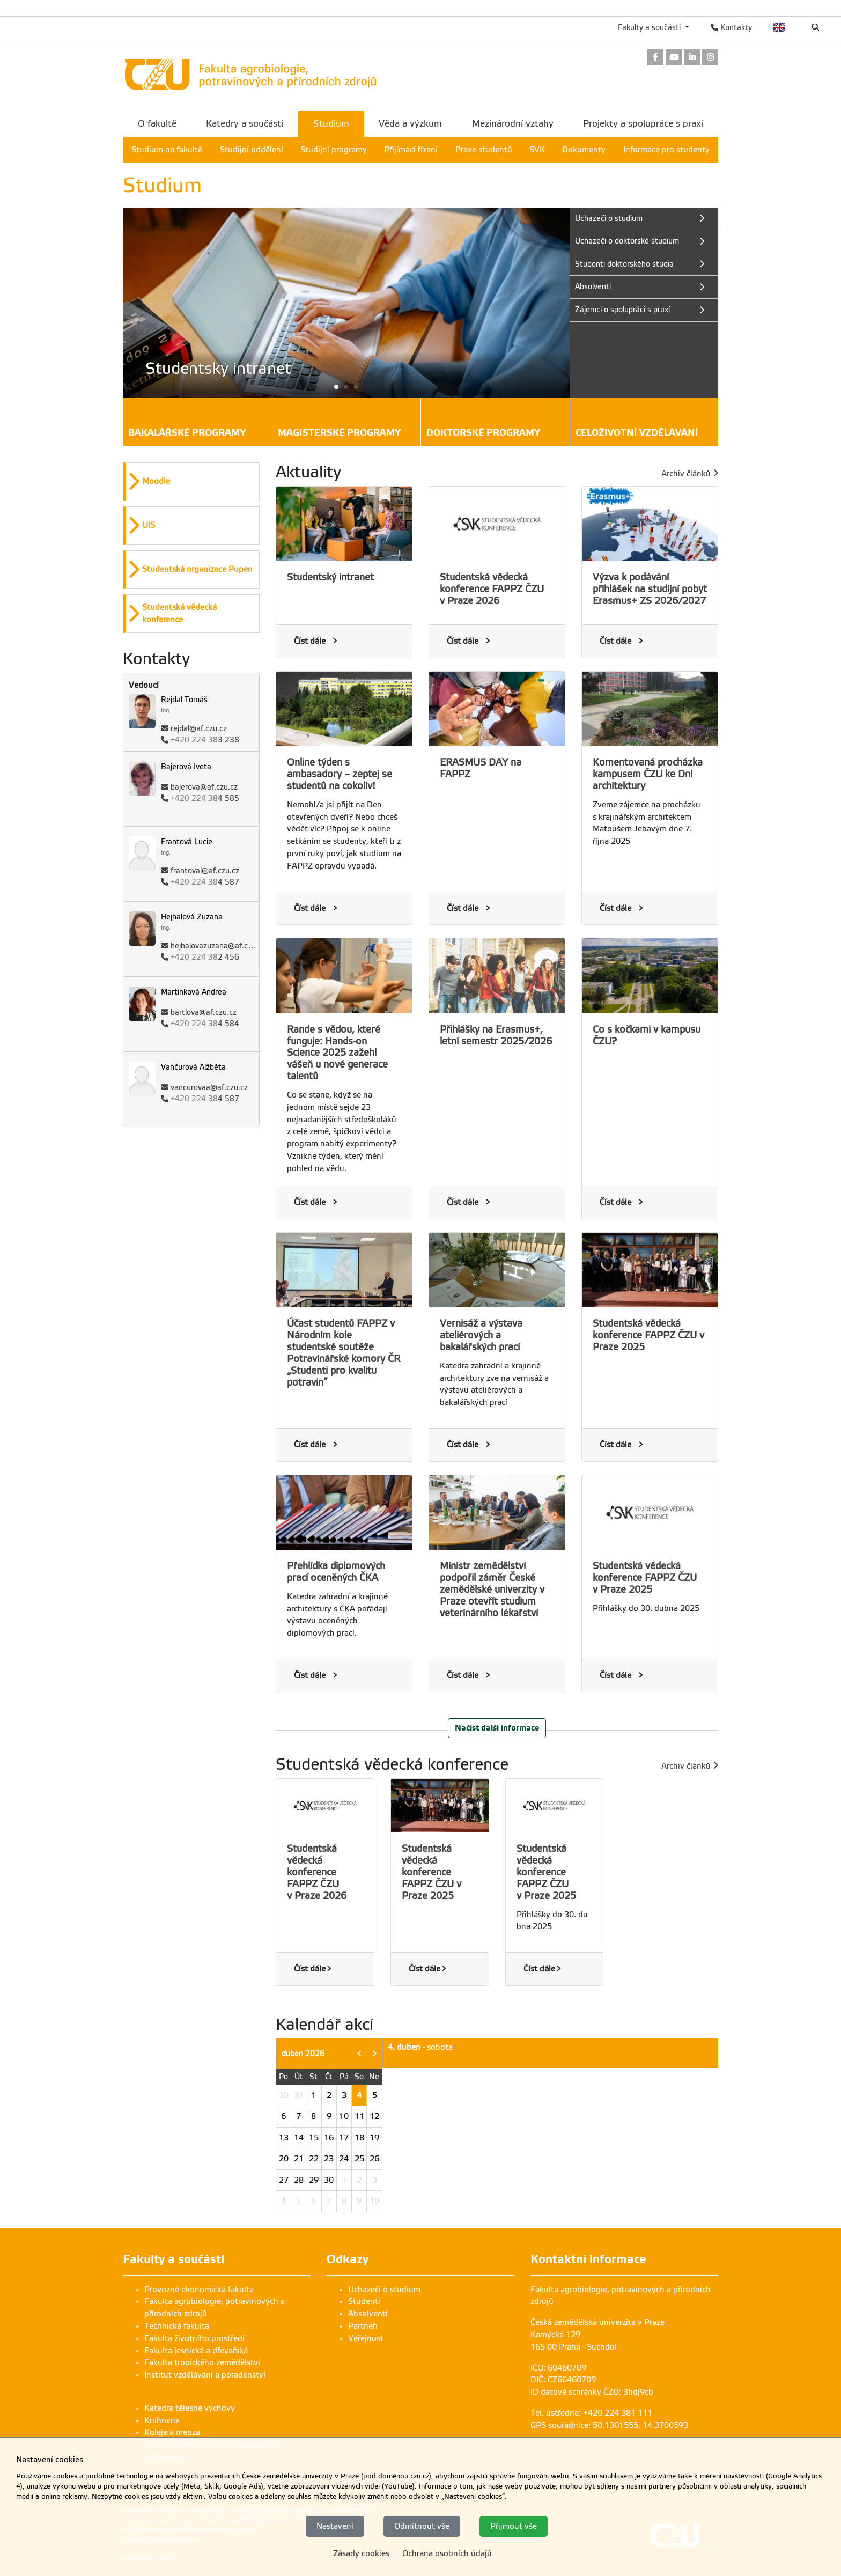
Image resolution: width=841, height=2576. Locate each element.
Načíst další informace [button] (497, 1727)
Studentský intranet (330, 577)
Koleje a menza (172, 2432)
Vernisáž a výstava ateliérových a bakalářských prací (481, 1335)
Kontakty (731, 27)
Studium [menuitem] (331, 124)
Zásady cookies (361, 2553)
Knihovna (162, 2420)
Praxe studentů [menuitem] (483, 149)
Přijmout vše (513, 2526)
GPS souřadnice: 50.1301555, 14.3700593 (609, 2425)
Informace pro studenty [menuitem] (666, 149)
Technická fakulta (176, 2326)
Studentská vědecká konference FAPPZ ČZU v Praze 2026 (492, 589)
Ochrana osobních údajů (447, 2553)
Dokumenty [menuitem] (584, 149)
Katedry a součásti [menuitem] (244, 124)
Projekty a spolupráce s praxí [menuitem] (643, 124)
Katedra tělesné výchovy (189, 2408)
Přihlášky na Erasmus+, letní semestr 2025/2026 (496, 1035)
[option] (191, 481)
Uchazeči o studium (384, 2289)
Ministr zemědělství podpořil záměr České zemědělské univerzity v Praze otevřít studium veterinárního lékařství (492, 1589)
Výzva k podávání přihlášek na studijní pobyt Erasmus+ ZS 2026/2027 (650, 589)
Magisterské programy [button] (339, 434)
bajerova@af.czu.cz (204, 787)
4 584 (205, 1024)
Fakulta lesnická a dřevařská (196, 2350)
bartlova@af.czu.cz (204, 1013)
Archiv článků (689, 473)
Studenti (364, 2301)
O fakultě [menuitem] (157, 124)
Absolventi (368, 2313)
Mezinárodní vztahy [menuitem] (513, 124)
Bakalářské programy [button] (187, 434)
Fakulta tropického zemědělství (202, 2362)
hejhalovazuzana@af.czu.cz (218, 946)
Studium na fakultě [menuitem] (166, 149)
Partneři (363, 2326)
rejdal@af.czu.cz (199, 729)
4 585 (205, 798)
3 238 (205, 740)
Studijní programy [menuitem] (333, 149)
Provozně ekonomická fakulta (199, 2289)
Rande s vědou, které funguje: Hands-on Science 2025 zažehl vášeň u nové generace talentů (337, 1053)
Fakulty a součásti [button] (650, 27)
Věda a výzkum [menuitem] (410, 124)
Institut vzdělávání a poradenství (204, 2375)
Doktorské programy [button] (483, 434)
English (779, 27)
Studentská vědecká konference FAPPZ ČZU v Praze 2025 (648, 1335)
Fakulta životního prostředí (194, 2338)
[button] (346, 386)
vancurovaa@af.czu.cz (209, 1088)
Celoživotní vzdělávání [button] (637, 434)
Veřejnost (365, 2338)
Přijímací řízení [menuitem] (411, 149)
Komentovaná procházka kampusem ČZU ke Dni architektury (648, 774)
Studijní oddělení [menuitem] (251, 149)
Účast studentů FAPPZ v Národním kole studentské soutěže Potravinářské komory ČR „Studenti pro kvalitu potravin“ (343, 1352)
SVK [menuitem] (537, 149)
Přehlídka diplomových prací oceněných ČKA (336, 1572)
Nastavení (334, 2526)
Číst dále (310, 641)
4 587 (205, 882)
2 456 (205, 957)
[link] (655, 58)
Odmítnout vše (421, 2526)
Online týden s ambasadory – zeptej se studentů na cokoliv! (339, 774)
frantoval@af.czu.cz (205, 871)
